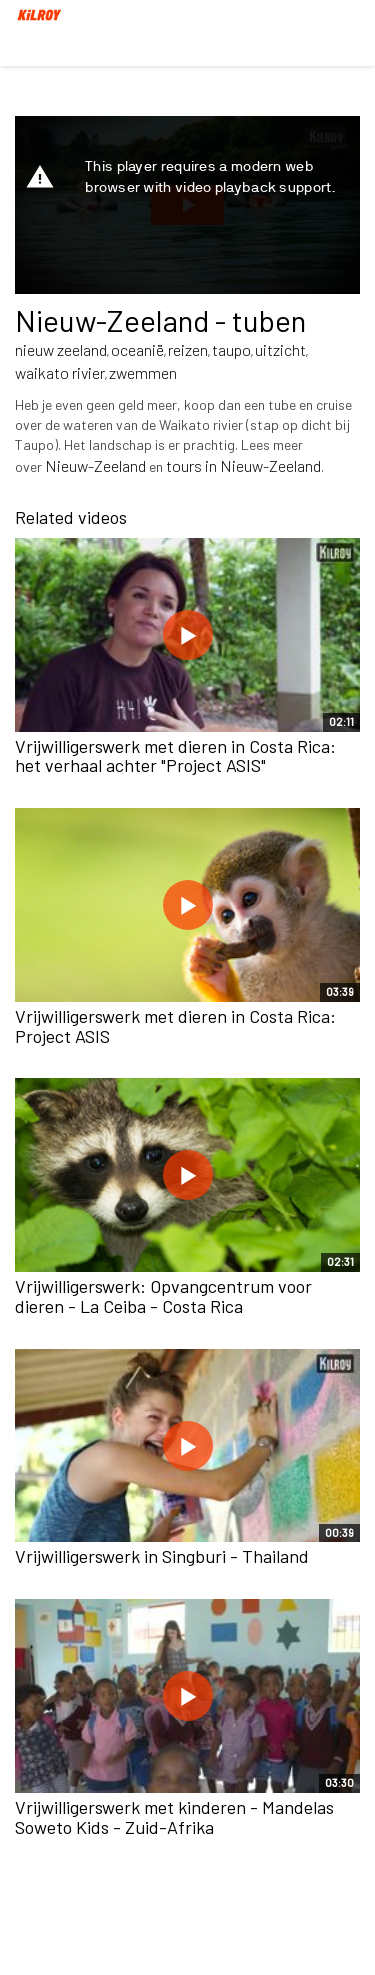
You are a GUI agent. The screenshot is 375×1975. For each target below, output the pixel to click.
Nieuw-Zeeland (95, 465)
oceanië (137, 349)
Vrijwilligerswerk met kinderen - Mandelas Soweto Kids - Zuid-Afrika (174, 1817)
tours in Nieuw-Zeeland (243, 465)
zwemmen (143, 372)
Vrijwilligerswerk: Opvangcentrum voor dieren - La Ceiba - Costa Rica (163, 1296)
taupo (231, 349)
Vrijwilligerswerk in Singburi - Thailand (162, 1556)
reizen (188, 349)
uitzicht (280, 349)
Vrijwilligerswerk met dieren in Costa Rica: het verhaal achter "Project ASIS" (175, 756)
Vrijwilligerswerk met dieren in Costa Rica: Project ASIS (175, 1026)
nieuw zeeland (61, 349)
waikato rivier (60, 372)
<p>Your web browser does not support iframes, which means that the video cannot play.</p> (187, 205)
